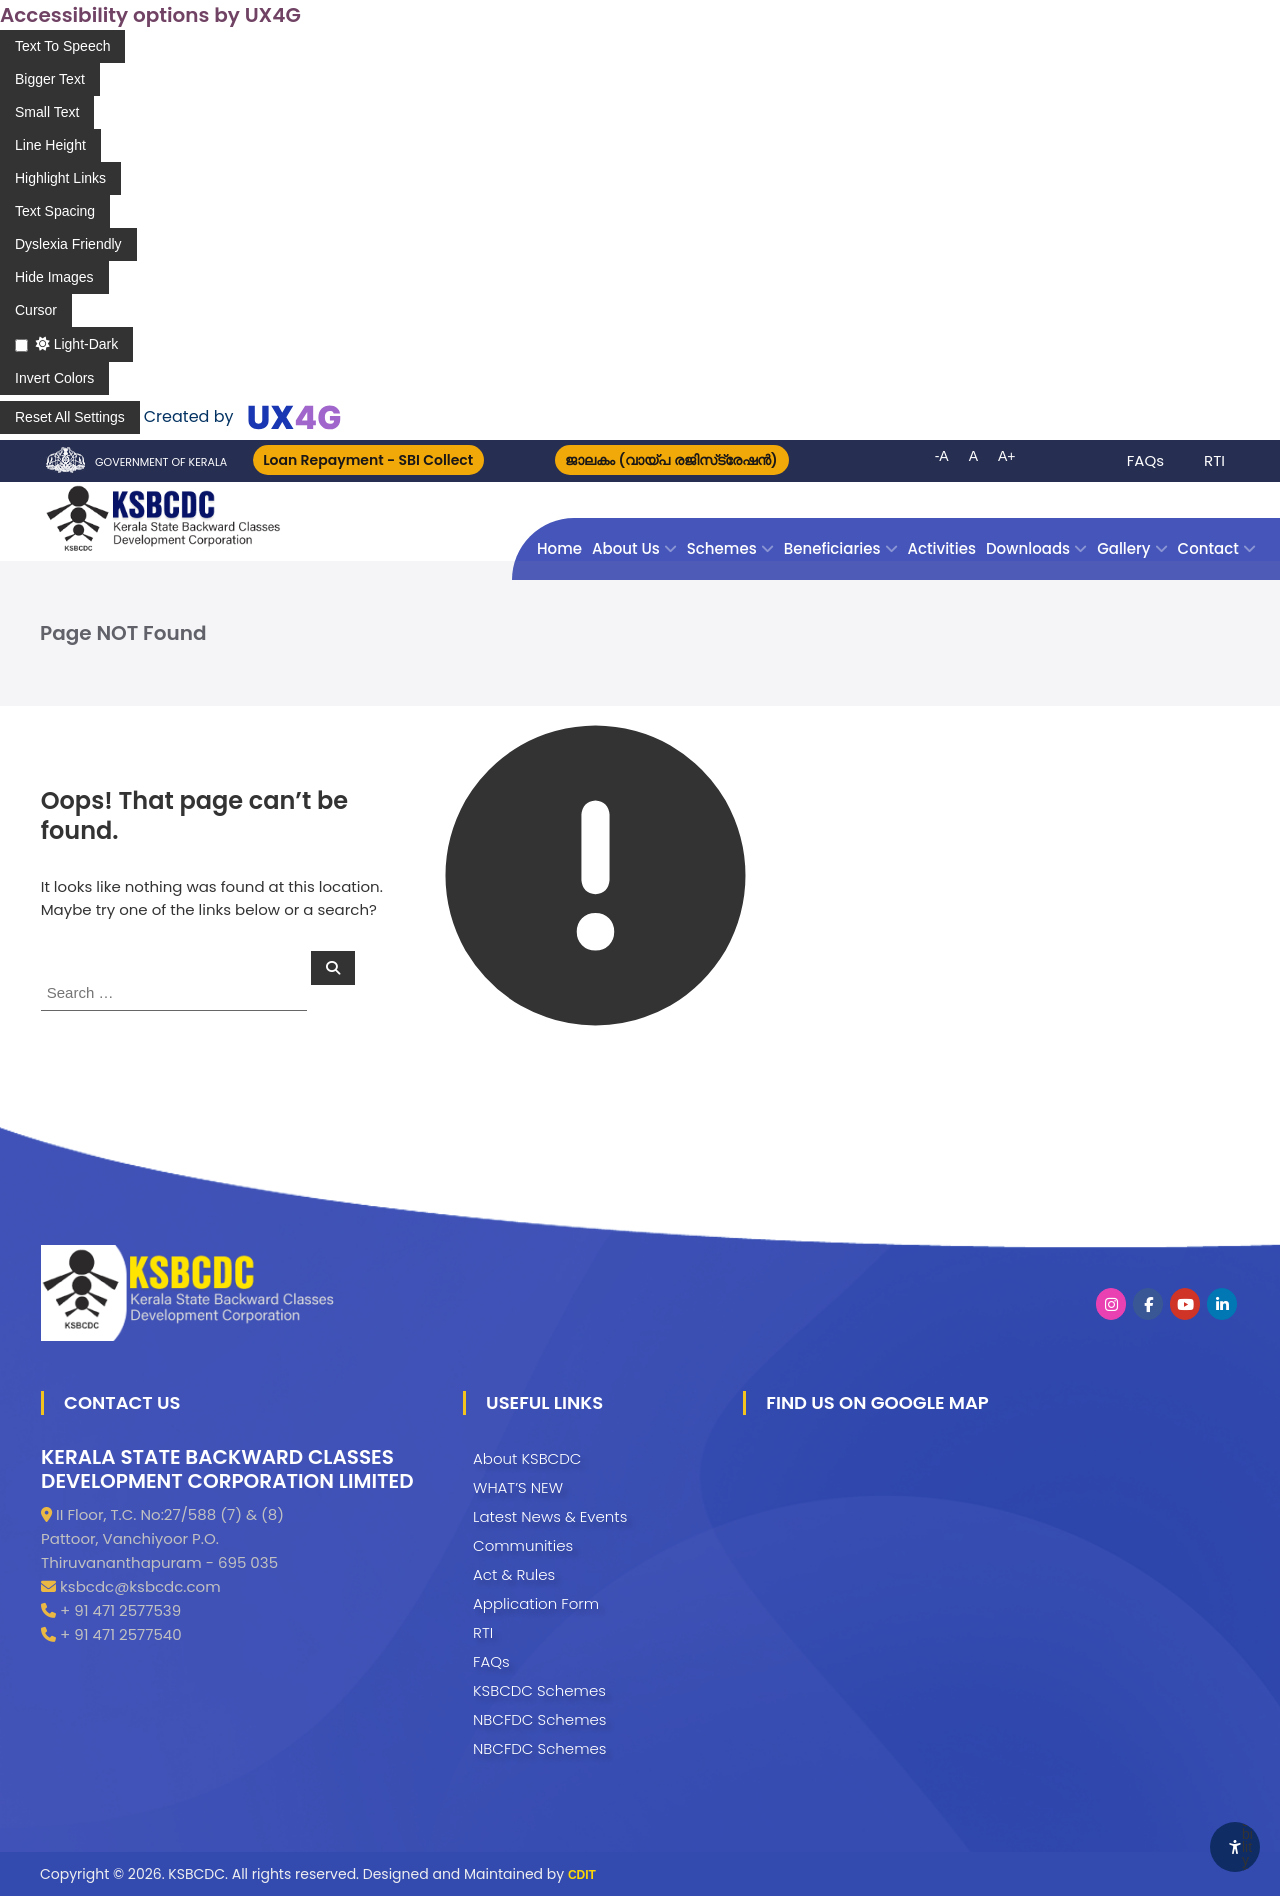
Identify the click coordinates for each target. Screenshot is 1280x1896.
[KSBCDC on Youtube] (1185, 1304)
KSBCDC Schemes (539, 1690)
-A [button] (942, 456)
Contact (1208, 548)
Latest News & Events (550, 1516)
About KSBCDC (527, 1458)
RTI (1214, 460)
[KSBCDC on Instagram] (1111, 1304)
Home (559, 548)
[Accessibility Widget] (1235, 1847)
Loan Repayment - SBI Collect (369, 460)
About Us (626, 548)
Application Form (536, 1603)
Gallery (1123, 548)
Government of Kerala (161, 462)
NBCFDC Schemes (539, 1719)
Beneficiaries (832, 548)
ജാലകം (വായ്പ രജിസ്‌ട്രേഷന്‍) (672, 460)
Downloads (1028, 548)
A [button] (973, 456)
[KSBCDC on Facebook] (1148, 1304)
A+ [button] (1007, 456)
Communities (523, 1545)
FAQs (1145, 460)
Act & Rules (514, 1574)
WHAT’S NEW (518, 1487)
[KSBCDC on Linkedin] (1222, 1304)
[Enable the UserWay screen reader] (62, 46)
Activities (942, 548)
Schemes (722, 548)
